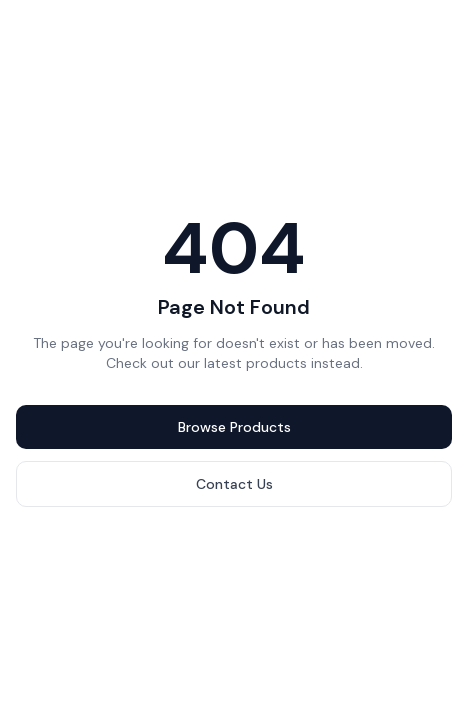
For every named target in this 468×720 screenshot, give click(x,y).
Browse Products (234, 427)
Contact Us (234, 484)
